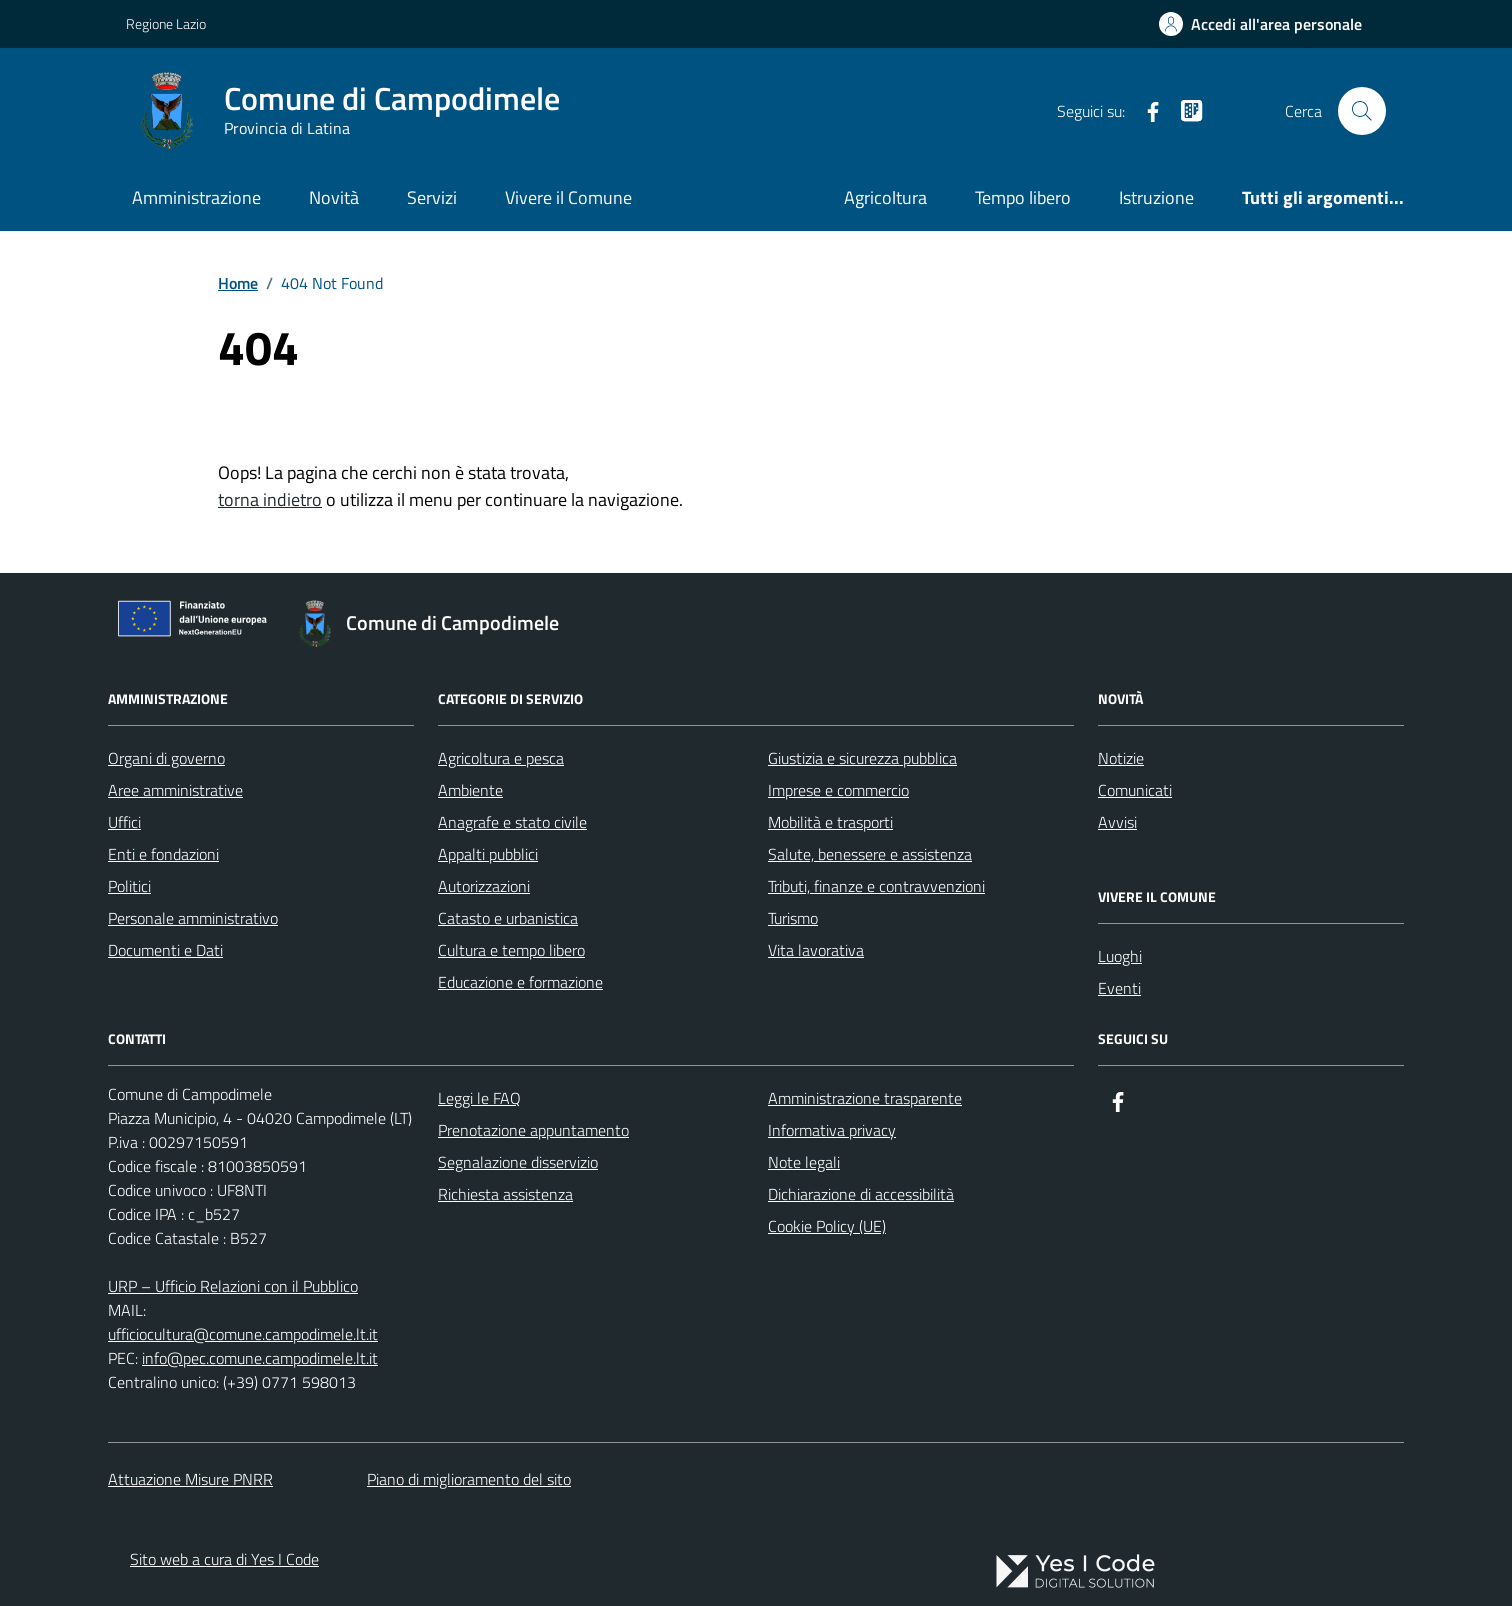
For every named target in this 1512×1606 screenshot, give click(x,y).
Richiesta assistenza (505, 1194)
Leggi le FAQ (479, 1098)
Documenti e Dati (165, 950)
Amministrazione (196, 197)
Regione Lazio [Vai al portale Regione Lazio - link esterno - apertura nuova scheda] (166, 23)
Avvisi (1117, 822)
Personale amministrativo (193, 918)
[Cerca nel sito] (1362, 111)
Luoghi (1120, 956)
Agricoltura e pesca (501, 758)
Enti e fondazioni (163, 854)
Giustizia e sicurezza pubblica (862, 758)
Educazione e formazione (520, 982)
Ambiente (470, 790)
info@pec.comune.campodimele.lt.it (260, 1358)
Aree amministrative (175, 790)
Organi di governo (166, 758)
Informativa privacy (832, 1130)
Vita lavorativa (816, 950)
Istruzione (1156, 197)
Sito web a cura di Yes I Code (224, 1559)
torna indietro (270, 499)
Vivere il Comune (568, 197)
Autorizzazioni (484, 886)
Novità (334, 197)
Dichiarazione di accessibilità (861, 1194)
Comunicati (1135, 790)
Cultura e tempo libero (511, 950)
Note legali (804, 1162)
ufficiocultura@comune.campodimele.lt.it (243, 1334)
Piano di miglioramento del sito (469, 1479)
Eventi (1119, 988)
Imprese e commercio (838, 790)
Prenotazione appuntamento (533, 1130)
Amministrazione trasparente (865, 1098)
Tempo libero (1023, 197)
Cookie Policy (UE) (827, 1226)
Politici (129, 886)
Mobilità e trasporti (830, 822)
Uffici (124, 822)
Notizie (1121, 758)
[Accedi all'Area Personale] (1260, 24)
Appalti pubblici (488, 854)
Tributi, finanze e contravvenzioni (876, 886)
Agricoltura (885, 197)
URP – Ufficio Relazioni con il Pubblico (233, 1286)
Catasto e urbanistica (508, 918)
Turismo (793, 918)
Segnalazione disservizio (518, 1162)
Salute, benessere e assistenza (870, 854)
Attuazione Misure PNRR (190, 1479)
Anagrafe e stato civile (512, 822)
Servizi (432, 197)
